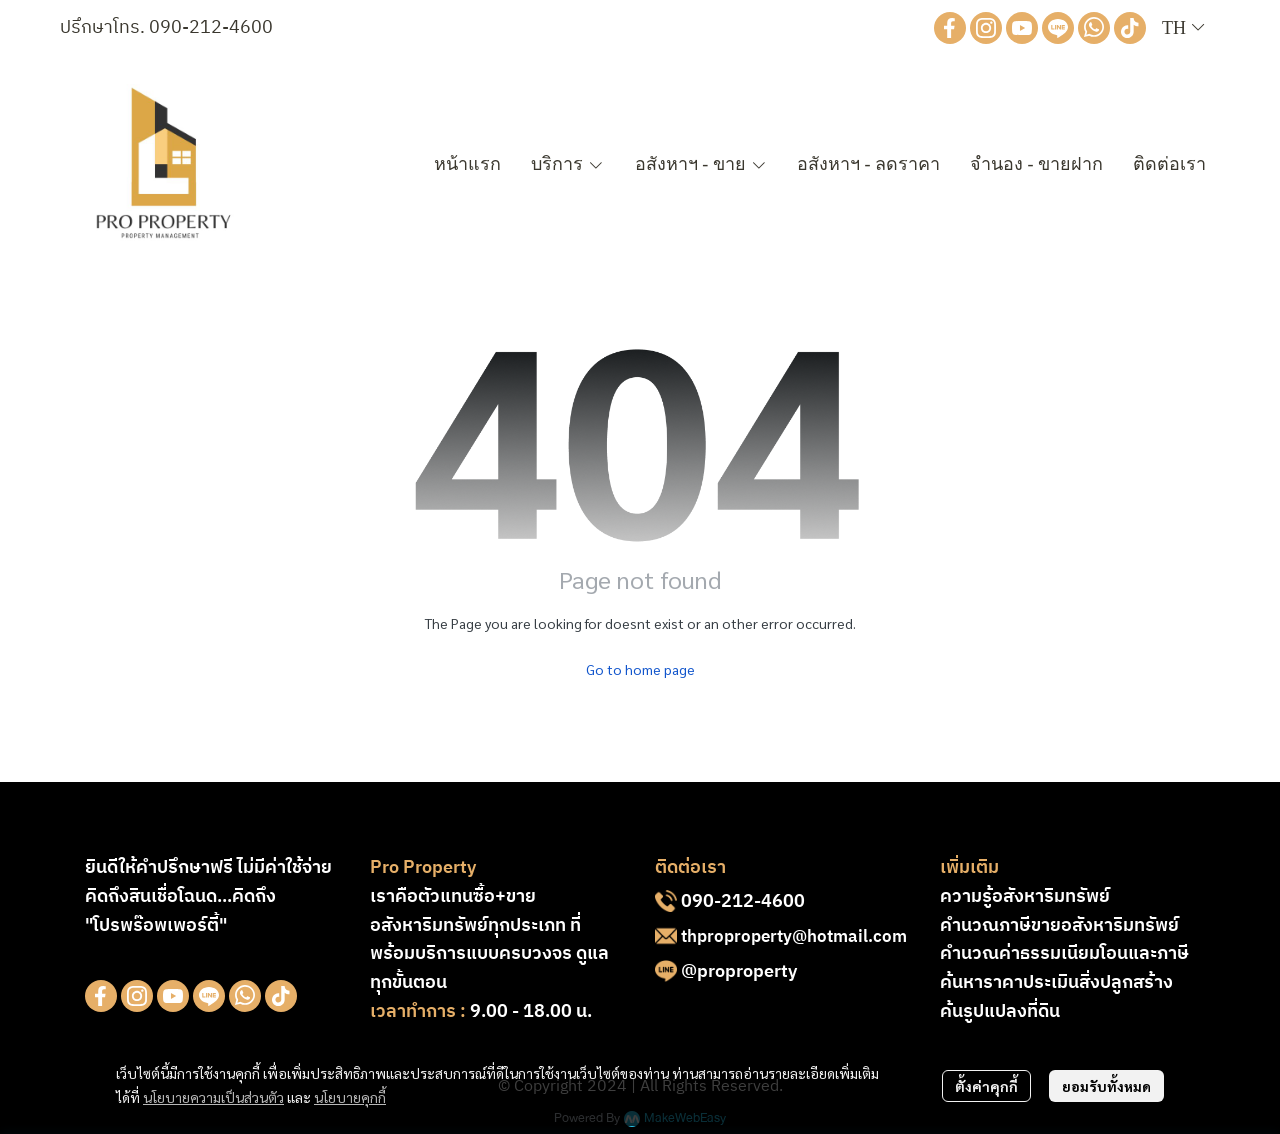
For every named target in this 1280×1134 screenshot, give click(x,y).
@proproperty (739, 972)
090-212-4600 (211, 28)
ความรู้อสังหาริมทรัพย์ (1025, 897)
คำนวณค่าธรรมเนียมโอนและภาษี (1064, 954)
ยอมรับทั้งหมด (1106, 1086)
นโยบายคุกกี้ (350, 1097)
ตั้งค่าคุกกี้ (986, 1086)
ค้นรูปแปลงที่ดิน (1000, 1012)
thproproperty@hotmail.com (794, 937)
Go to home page (640, 669)
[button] (1183, 28)
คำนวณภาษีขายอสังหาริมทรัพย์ (1059, 926)
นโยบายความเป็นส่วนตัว (213, 1097)
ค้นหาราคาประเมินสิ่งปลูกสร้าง (1056, 983)
